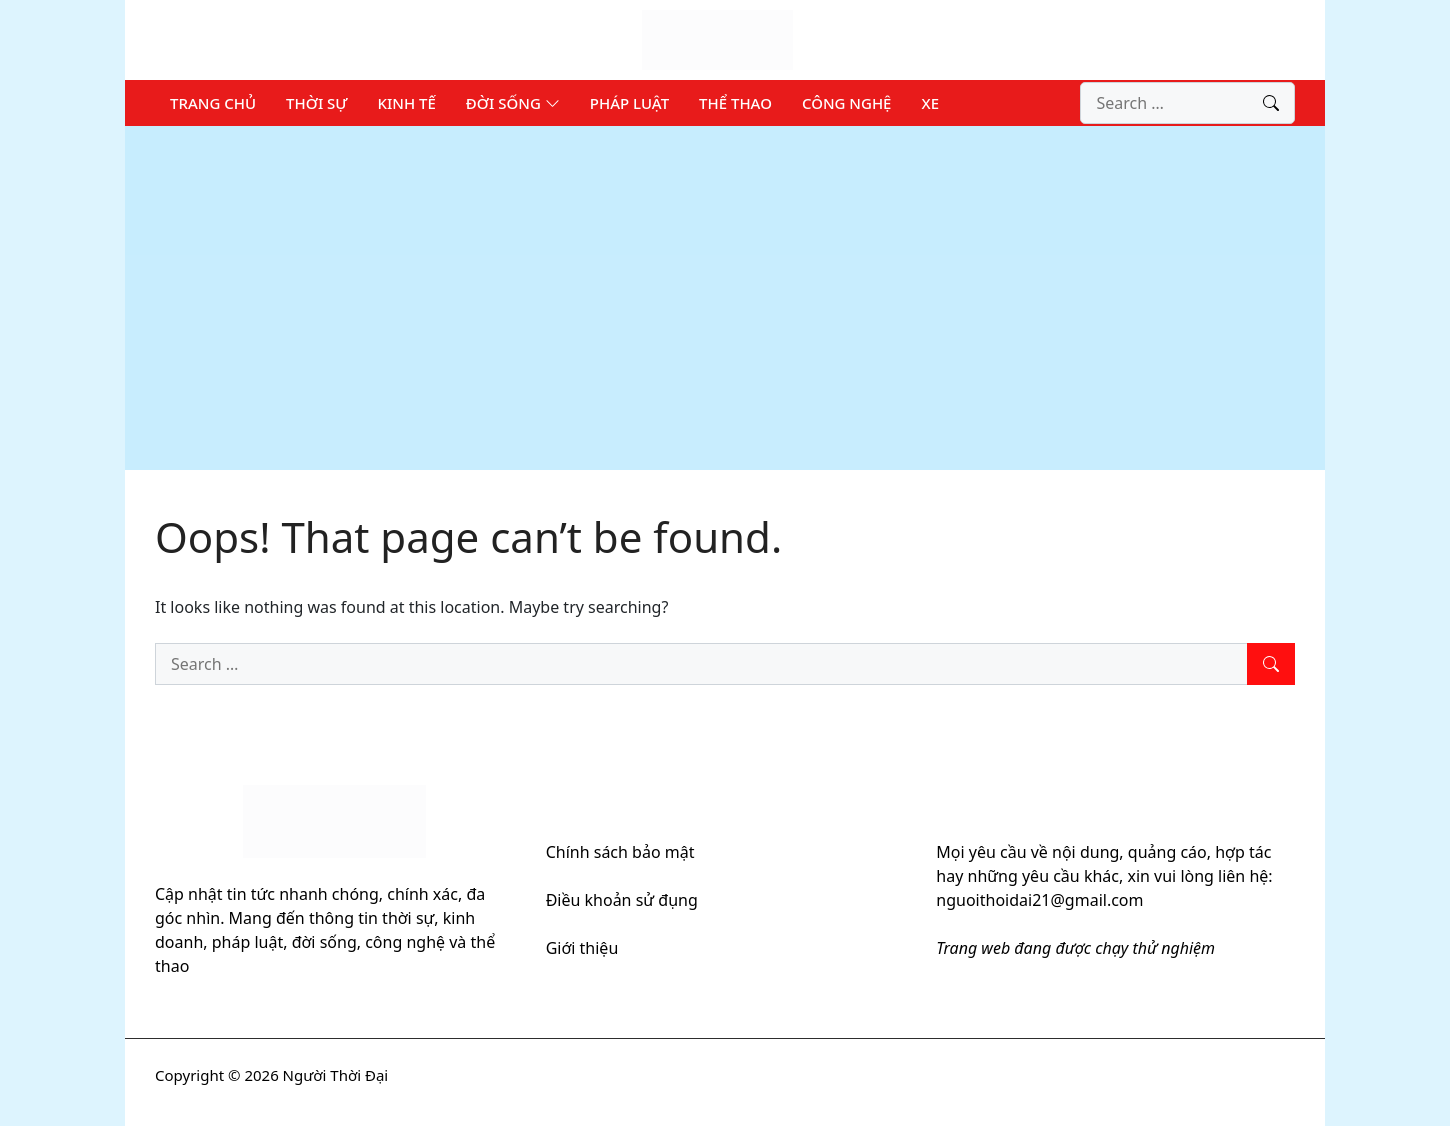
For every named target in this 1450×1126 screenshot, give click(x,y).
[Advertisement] (725, 298)
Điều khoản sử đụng (622, 900)
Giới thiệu (582, 948)
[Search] (1271, 103)
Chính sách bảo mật (620, 852)
